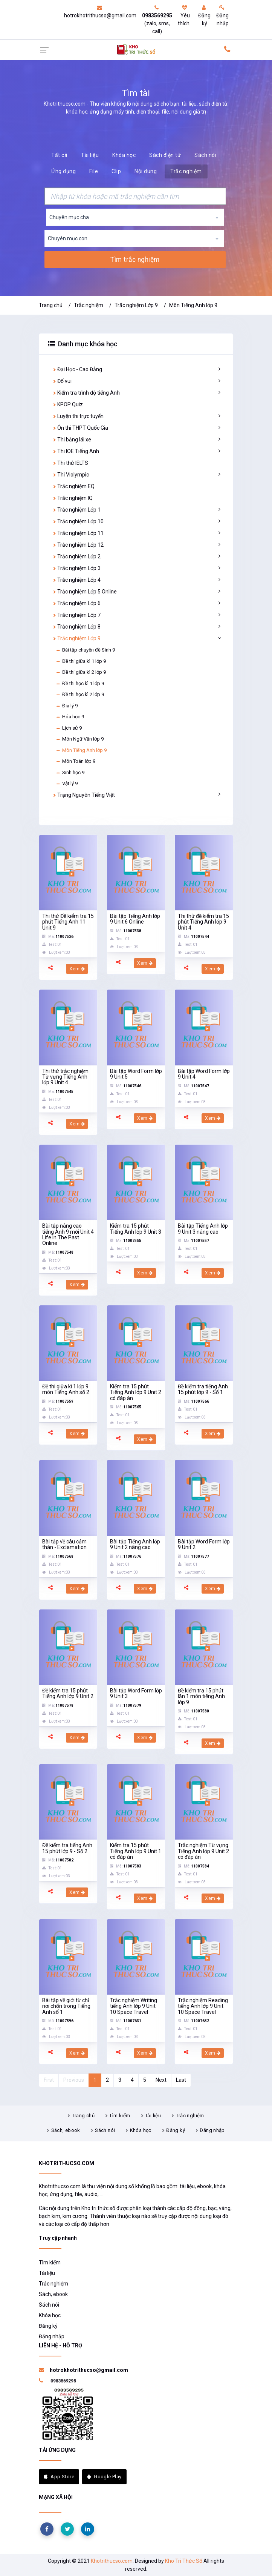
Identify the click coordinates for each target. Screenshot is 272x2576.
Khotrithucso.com (112, 2561)
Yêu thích (184, 15)
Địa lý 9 (67, 706)
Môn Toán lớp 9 (75, 761)
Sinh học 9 (70, 772)
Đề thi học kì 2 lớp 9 (80, 694)
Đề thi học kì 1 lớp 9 (80, 683)
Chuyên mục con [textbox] (67, 238)
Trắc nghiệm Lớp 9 (136, 305)
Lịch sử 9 (69, 728)
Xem (77, 968)
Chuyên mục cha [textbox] (69, 217)
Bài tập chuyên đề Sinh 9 (85, 650)
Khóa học (124, 155)
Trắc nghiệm (186, 171)
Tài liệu (90, 155)
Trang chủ (51, 305)
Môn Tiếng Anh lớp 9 (193, 305)
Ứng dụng (63, 171)
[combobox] (135, 217)
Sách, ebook (65, 2130)
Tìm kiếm (119, 2115)
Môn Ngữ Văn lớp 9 (80, 739)
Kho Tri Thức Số (183, 2561)
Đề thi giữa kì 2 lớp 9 (81, 672)
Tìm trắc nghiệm (135, 259)
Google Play (104, 2476)
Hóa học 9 (70, 717)
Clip (116, 171)
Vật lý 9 (67, 783)
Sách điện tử (165, 155)
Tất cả (59, 155)
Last (181, 2080)
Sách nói (205, 155)
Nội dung (145, 171)
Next (161, 2080)
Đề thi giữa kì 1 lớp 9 (81, 661)
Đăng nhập (222, 15)
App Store (59, 2476)
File (93, 171)
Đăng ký (204, 15)
